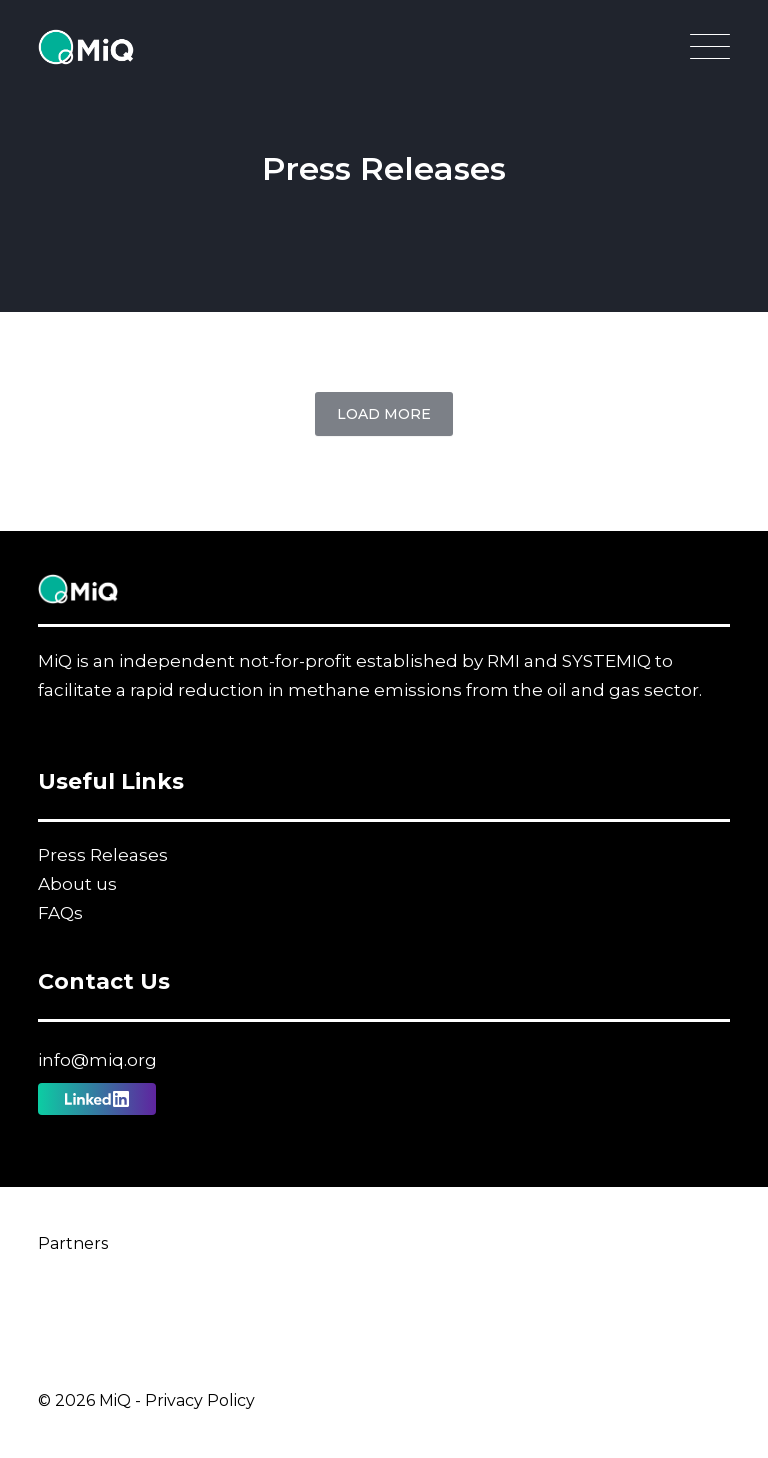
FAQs (60, 913)
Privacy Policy (200, 1400)
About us (77, 884)
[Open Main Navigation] (710, 52)
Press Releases (103, 855)
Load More (384, 414)
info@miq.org (97, 1060)
